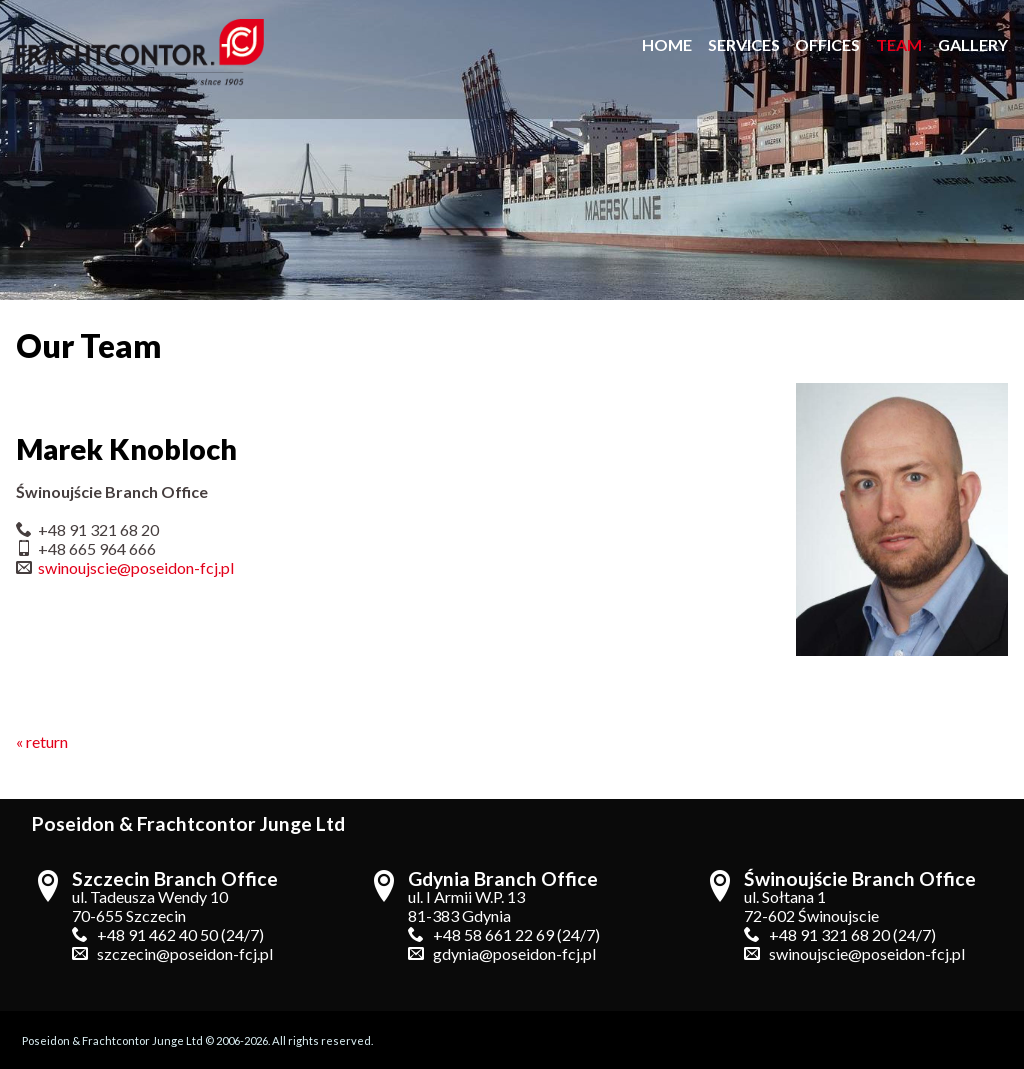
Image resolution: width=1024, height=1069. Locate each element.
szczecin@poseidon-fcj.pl (185, 953)
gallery (973, 44)
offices (827, 44)
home (667, 44)
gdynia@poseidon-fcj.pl (514, 953)
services (744, 44)
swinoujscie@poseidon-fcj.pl (136, 567)
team (899, 44)
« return (42, 741)
